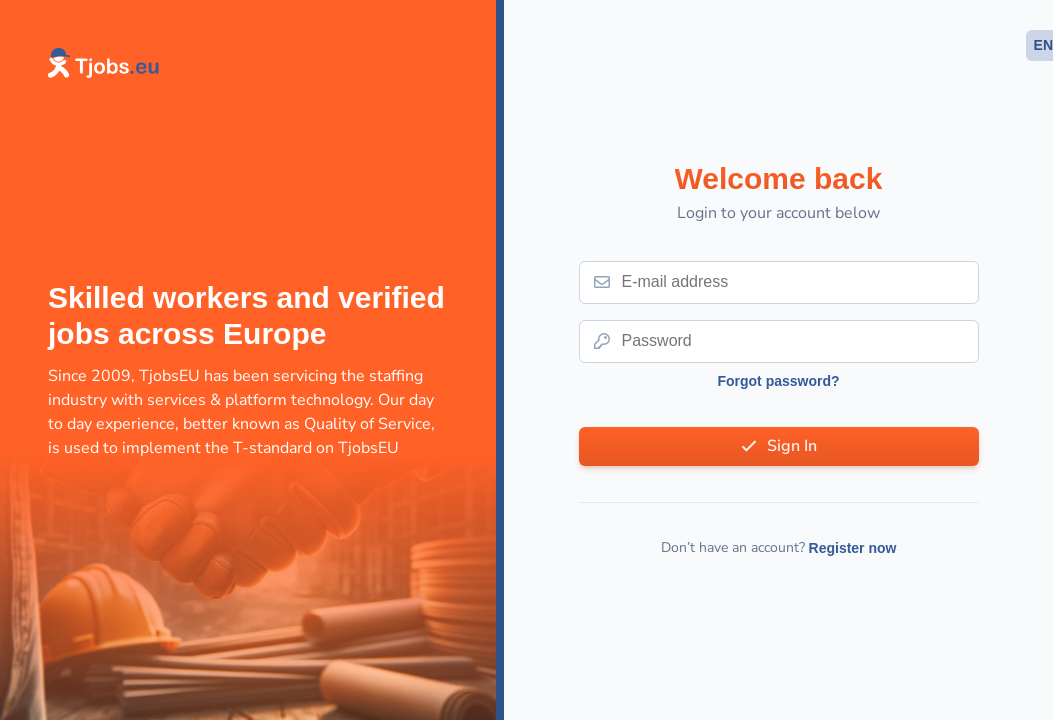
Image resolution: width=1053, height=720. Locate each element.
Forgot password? (778, 381)
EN (1043, 45)
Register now (853, 548)
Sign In (792, 446)
